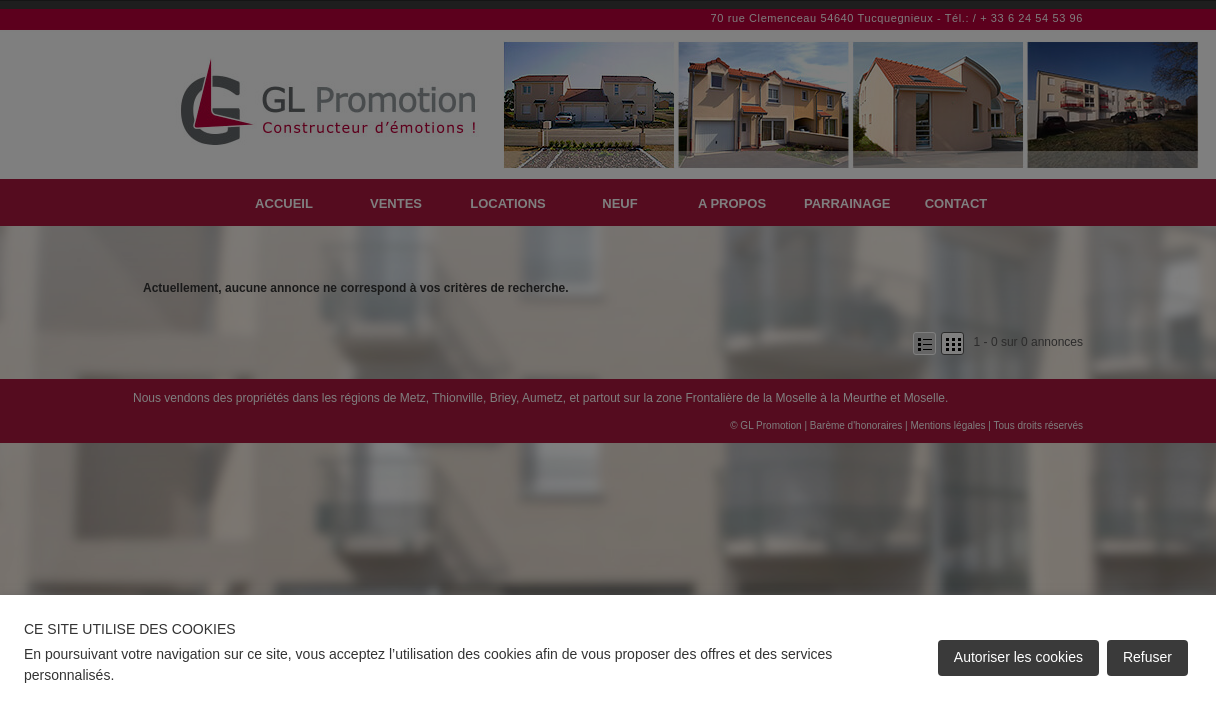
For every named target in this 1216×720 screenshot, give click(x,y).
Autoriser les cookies (1018, 657)
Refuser (1147, 657)
